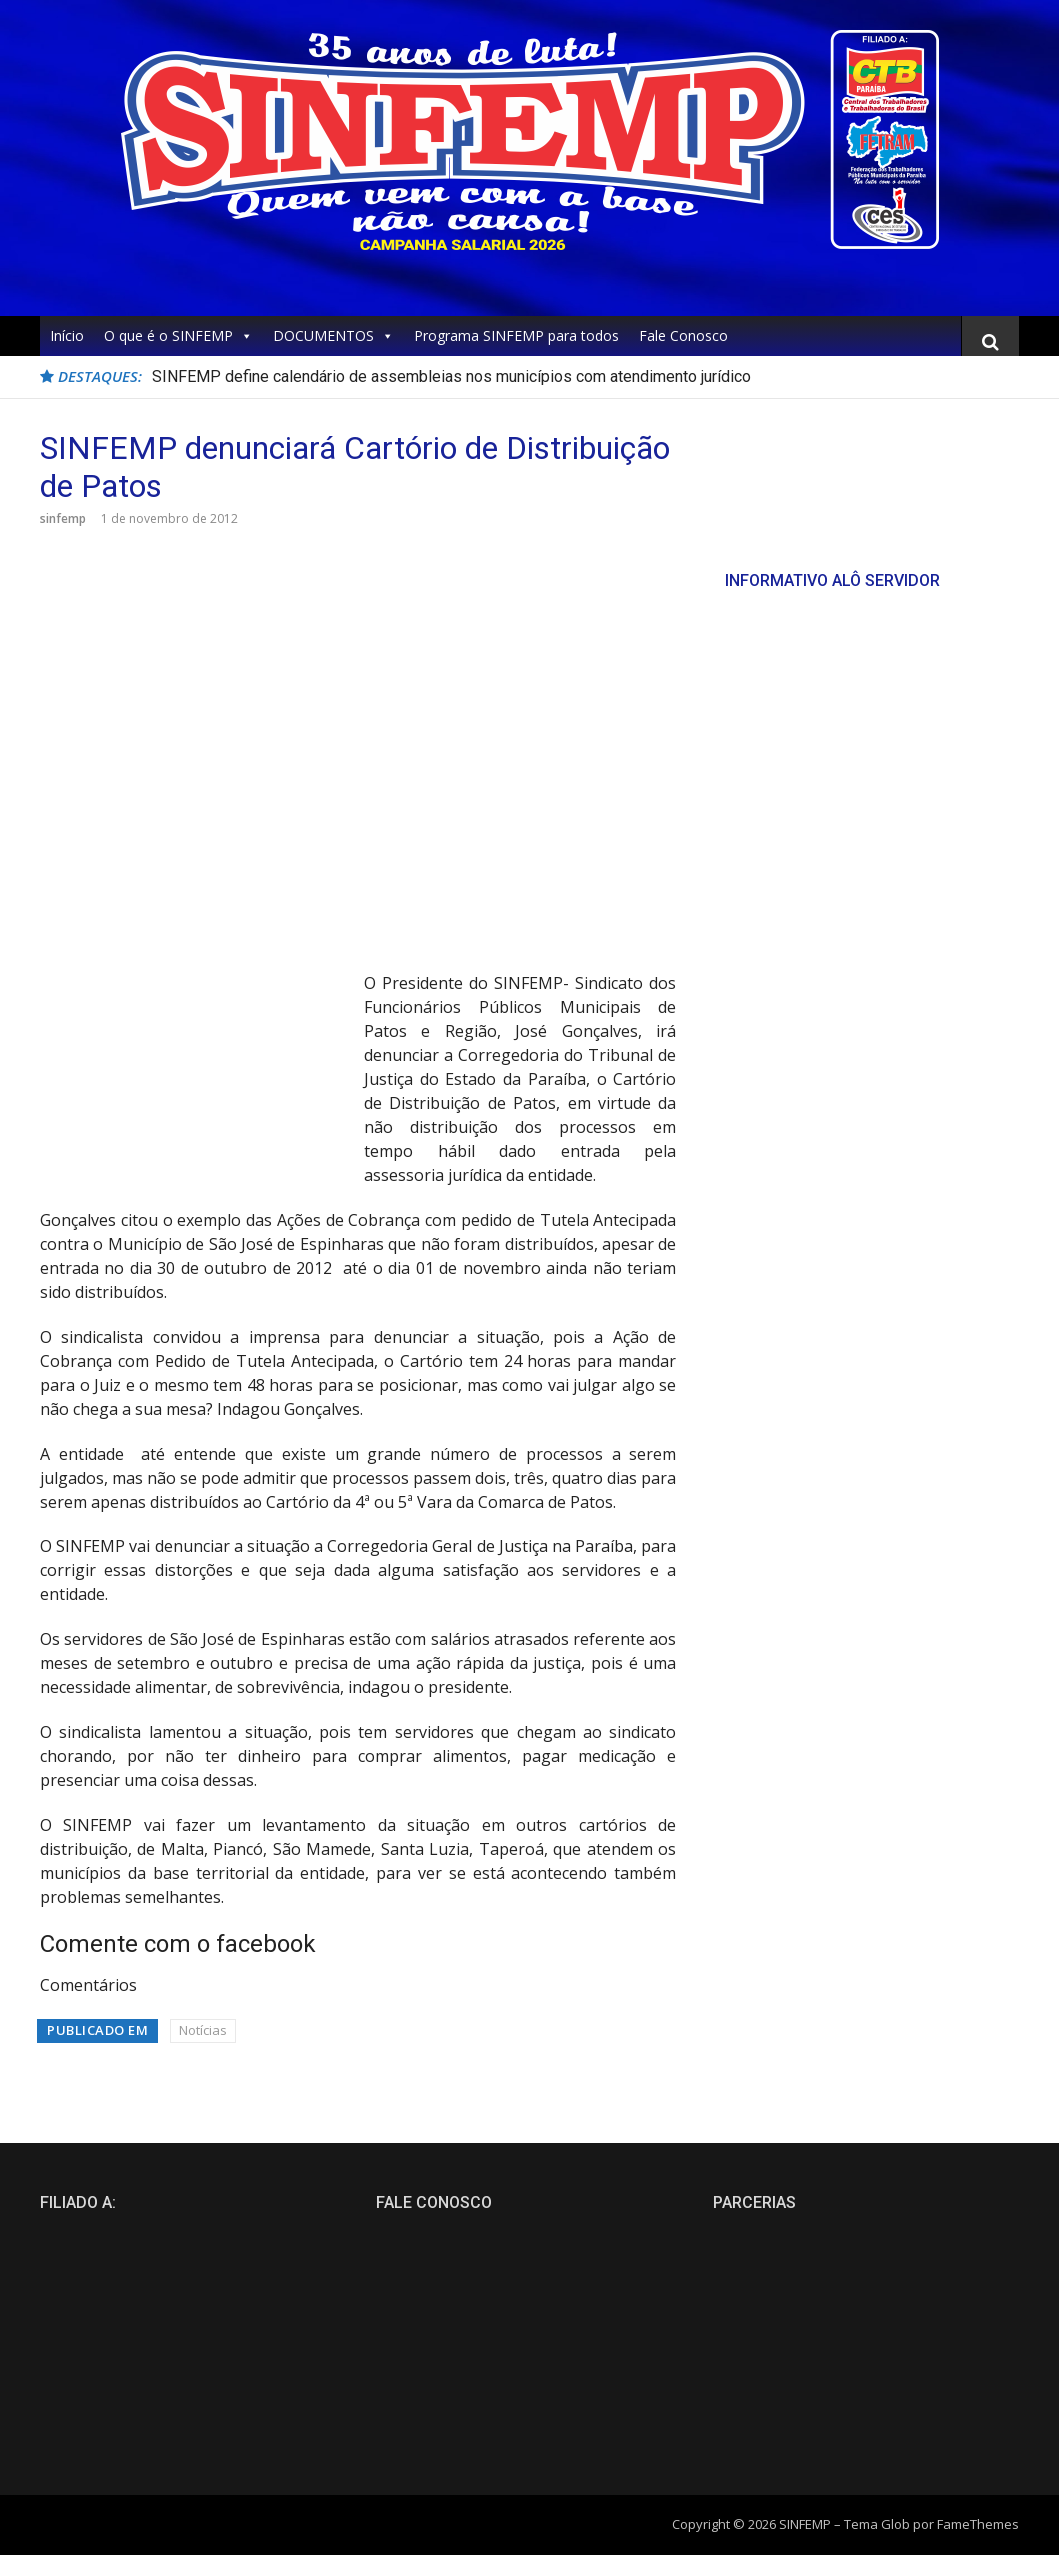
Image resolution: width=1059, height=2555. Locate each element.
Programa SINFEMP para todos (516, 335)
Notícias (203, 2030)
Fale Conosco (683, 335)
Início (67, 335)
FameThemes (978, 2524)
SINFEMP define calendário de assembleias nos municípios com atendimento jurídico (451, 376)
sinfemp (63, 518)
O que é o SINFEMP (178, 336)
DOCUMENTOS (333, 336)
